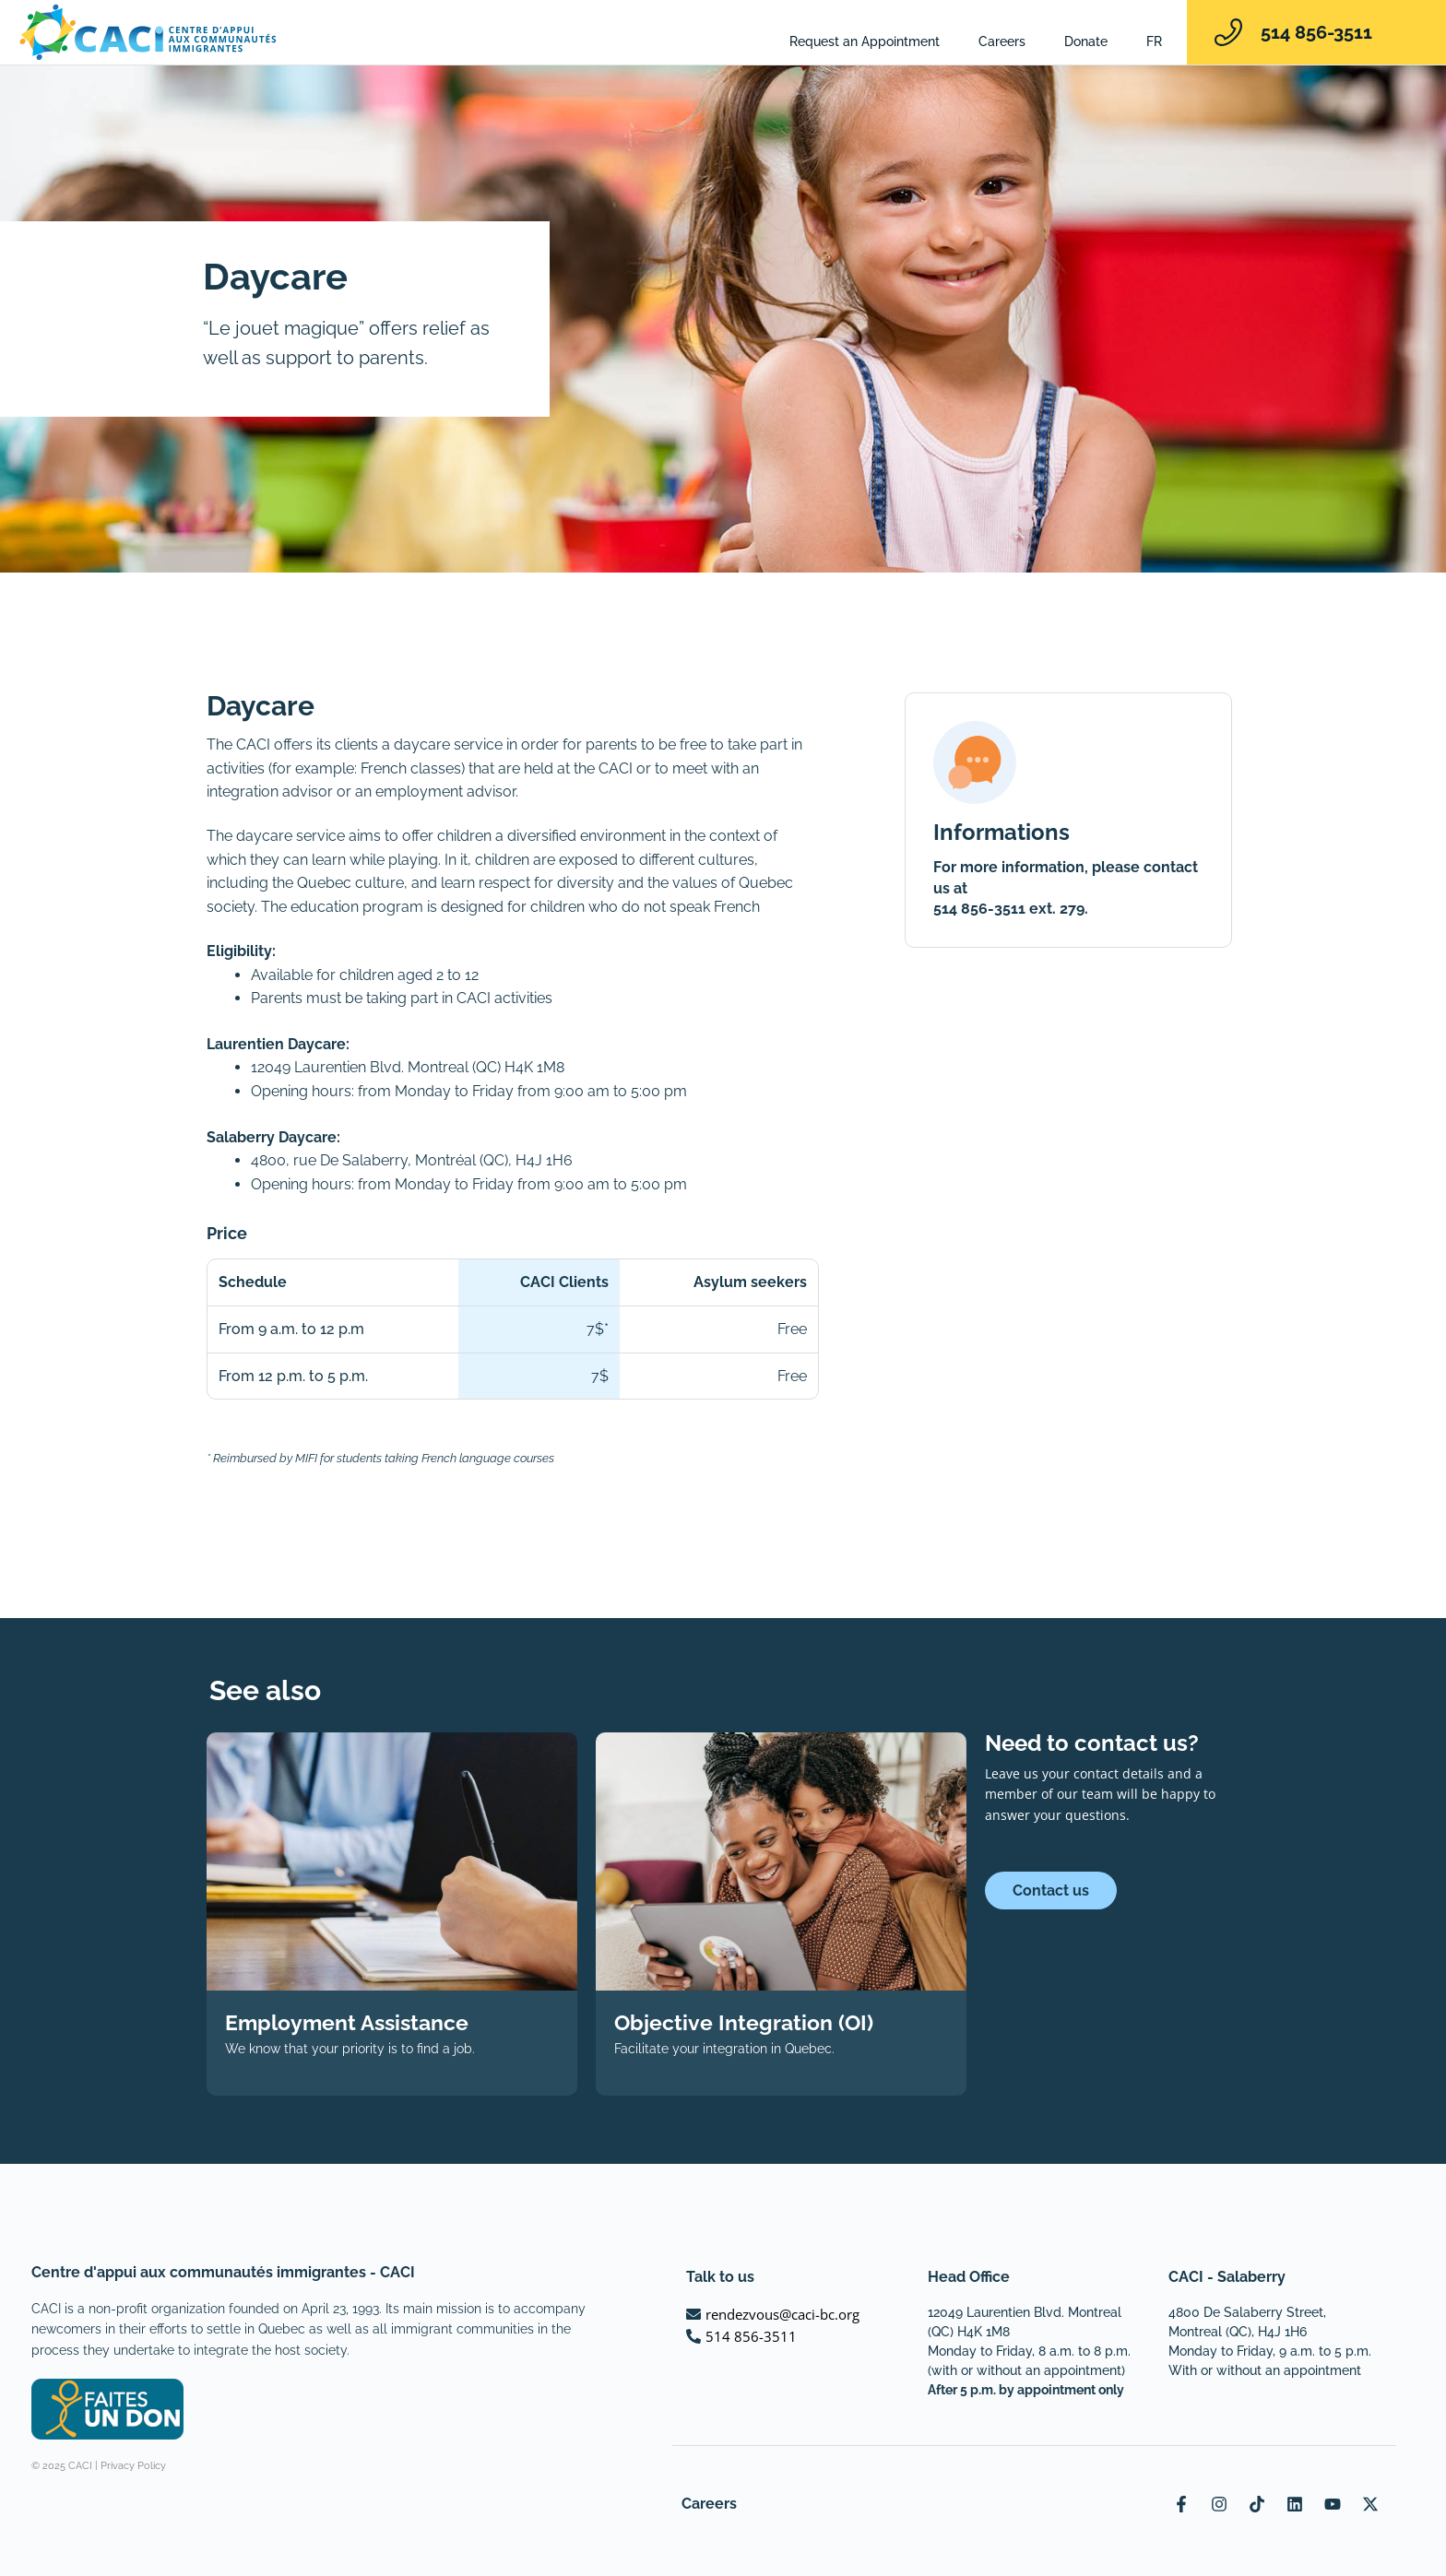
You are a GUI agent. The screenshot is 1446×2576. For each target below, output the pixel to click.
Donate (1086, 41)
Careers (1001, 41)
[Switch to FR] (1154, 41)
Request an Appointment (864, 41)
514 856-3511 (1316, 32)
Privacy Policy (133, 2466)
